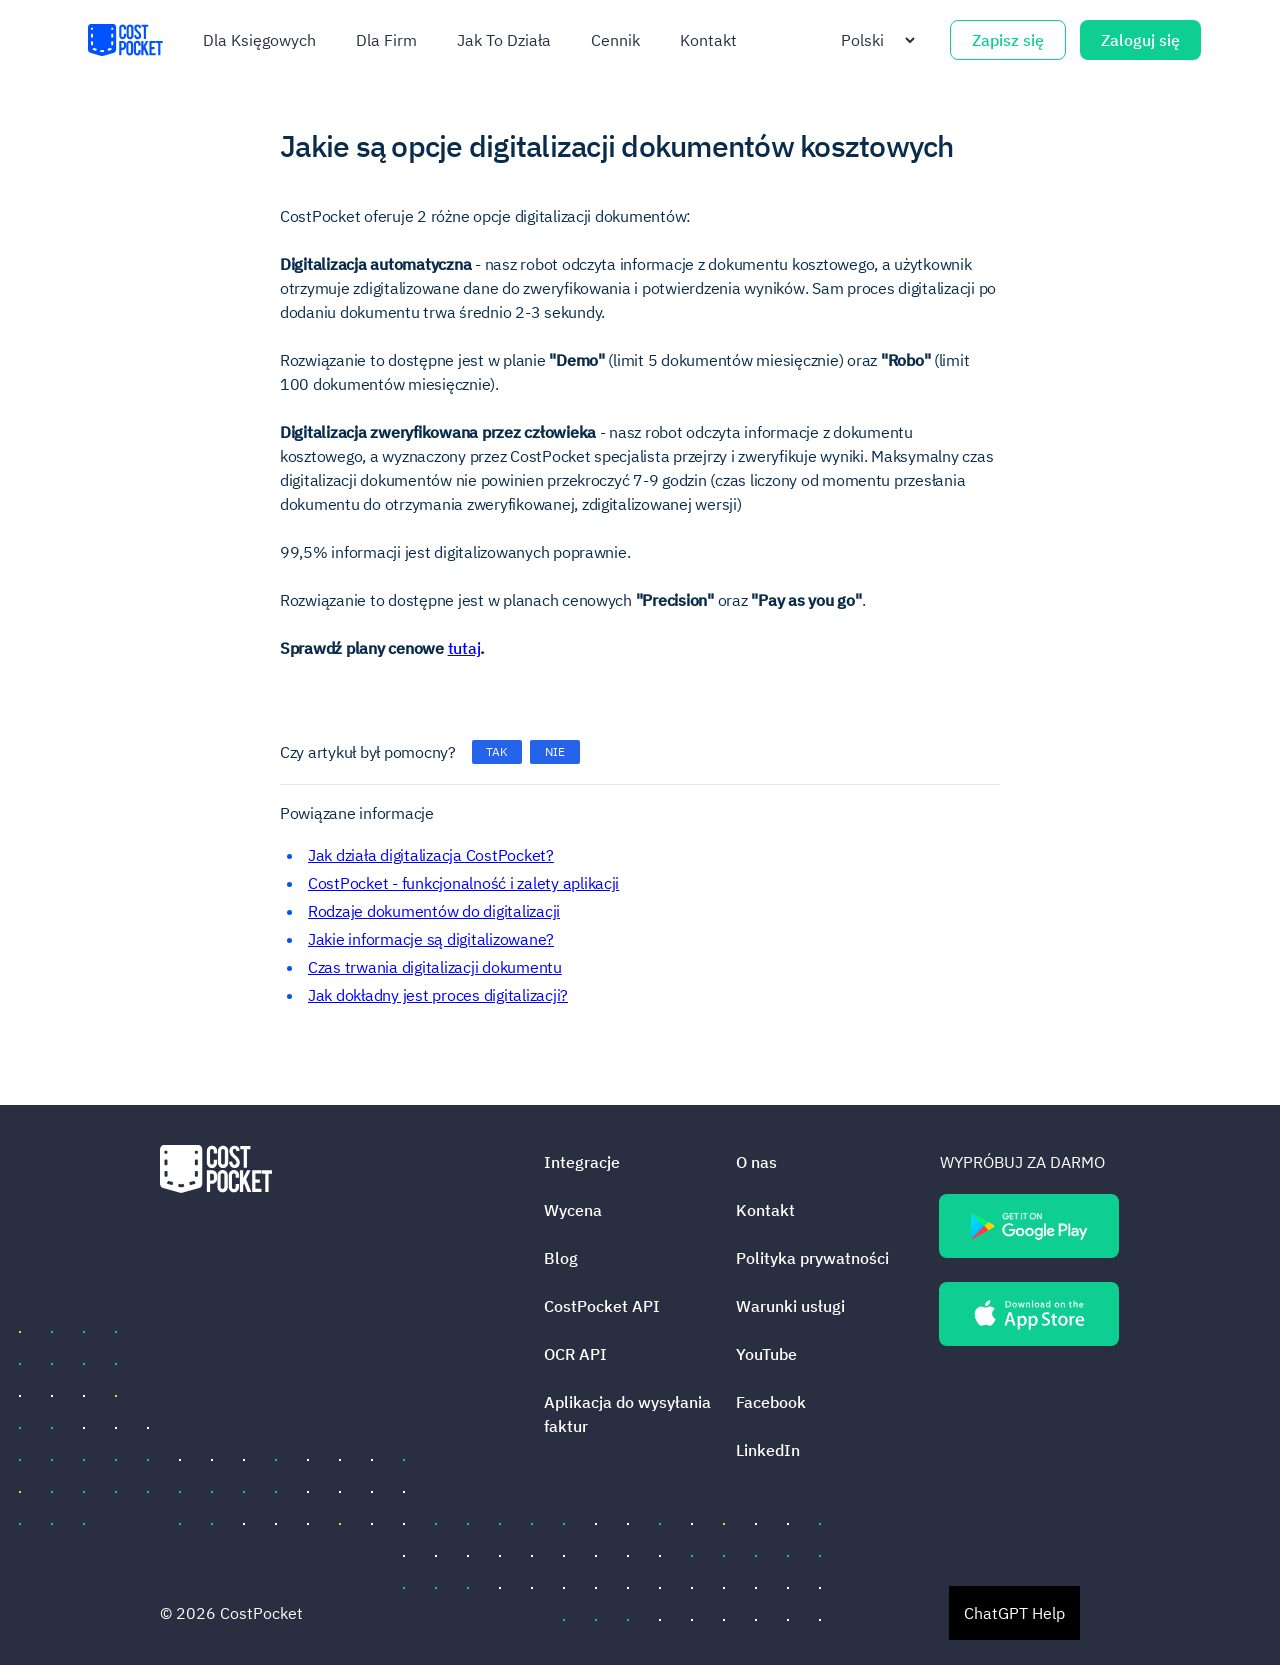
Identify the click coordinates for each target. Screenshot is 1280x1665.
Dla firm (386, 40)
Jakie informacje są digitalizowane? (431, 939)
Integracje (582, 1162)
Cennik (615, 40)
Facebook (771, 1402)
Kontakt (708, 40)
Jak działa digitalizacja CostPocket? (431, 855)
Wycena (573, 1210)
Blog (561, 1258)
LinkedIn (768, 1450)
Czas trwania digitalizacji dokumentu (435, 967)
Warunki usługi (790, 1306)
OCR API (575, 1354)
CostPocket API (602, 1306)
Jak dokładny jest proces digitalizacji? (438, 995)
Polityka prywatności (812, 1258)
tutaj (464, 648)
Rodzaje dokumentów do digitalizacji (434, 911)
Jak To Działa (504, 40)
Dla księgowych (259, 40)
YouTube (766, 1354)
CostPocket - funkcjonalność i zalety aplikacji (463, 883)
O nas (756, 1162)
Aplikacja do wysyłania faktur (627, 1414)
